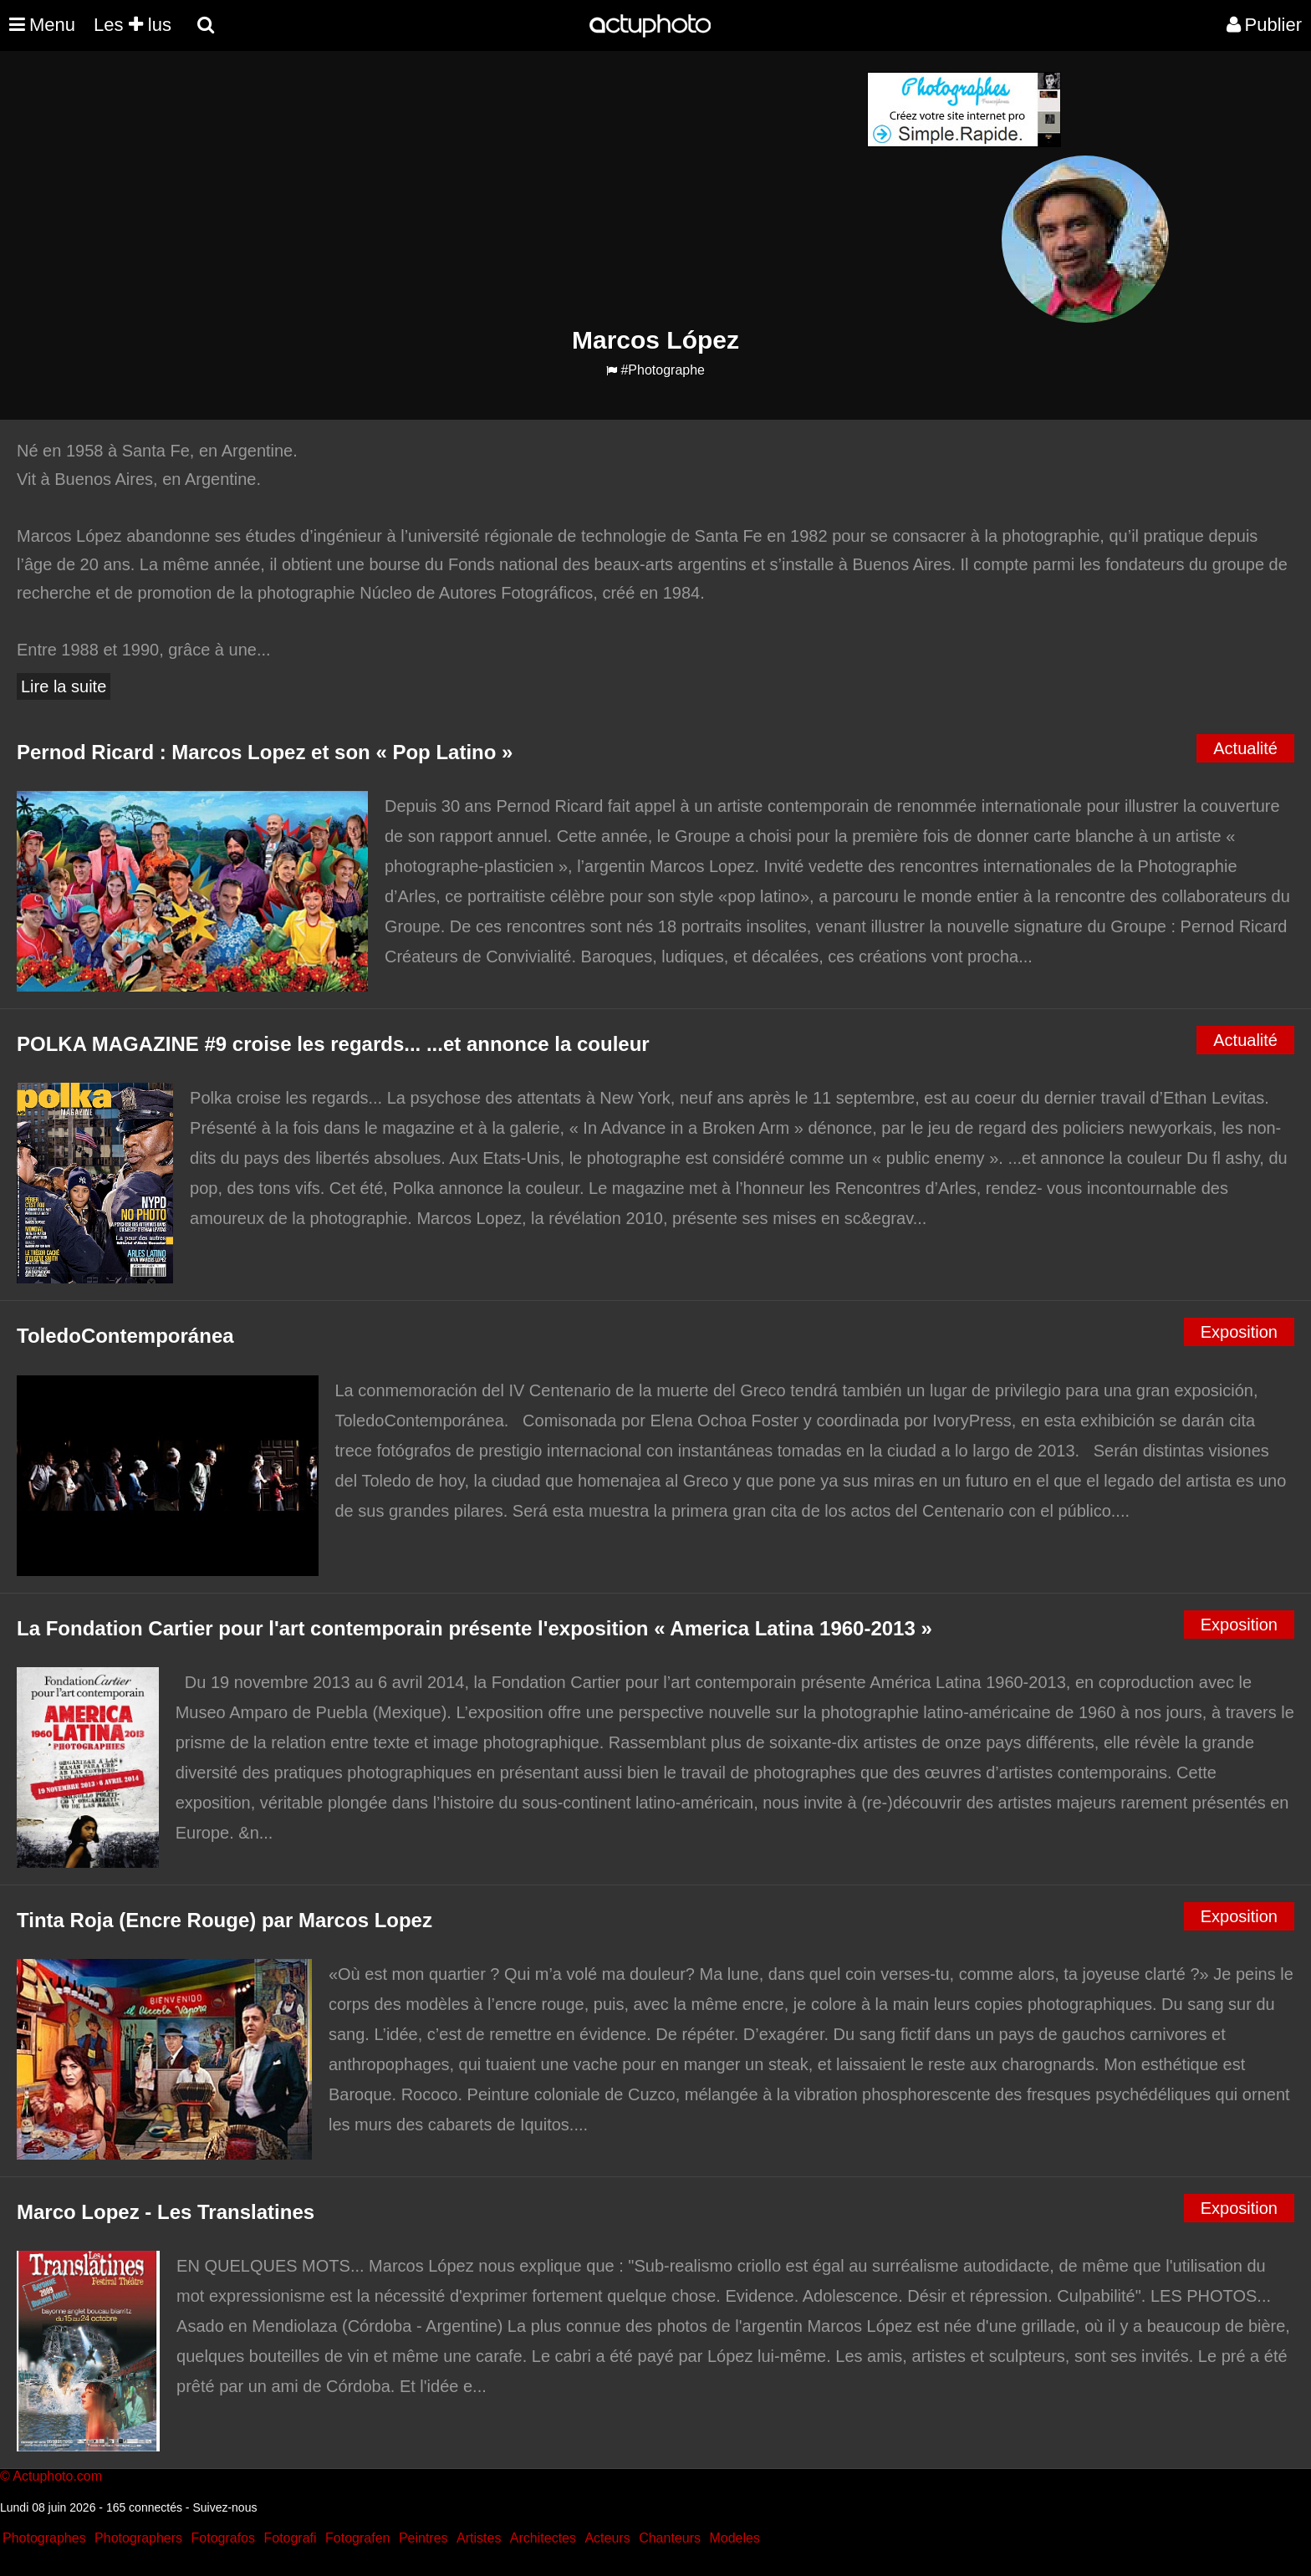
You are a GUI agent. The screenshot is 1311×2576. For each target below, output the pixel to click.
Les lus (132, 24)
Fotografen (357, 2538)
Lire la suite (63, 686)
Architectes (543, 2538)
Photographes (44, 2538)
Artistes (479, 2538)
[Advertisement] (554, 189)
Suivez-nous (224, 2507)
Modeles (734, 2538)
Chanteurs (670, 2538)
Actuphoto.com (57, 2476)
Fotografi (289, 2538)
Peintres (423, 2538)
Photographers (138, 2538)
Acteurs (607, 2538)
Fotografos (223, 2538)
